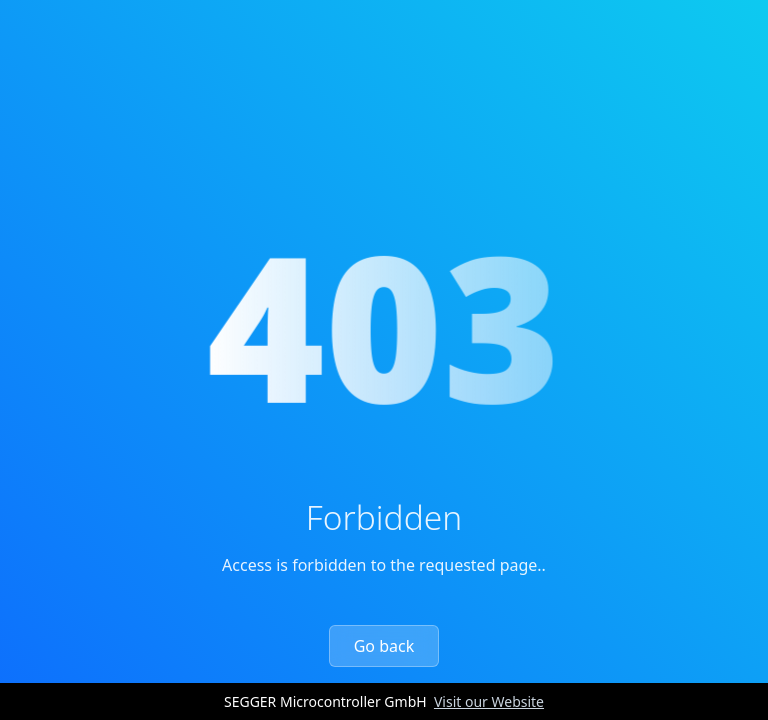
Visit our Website (489, 701)
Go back (384, 646)
